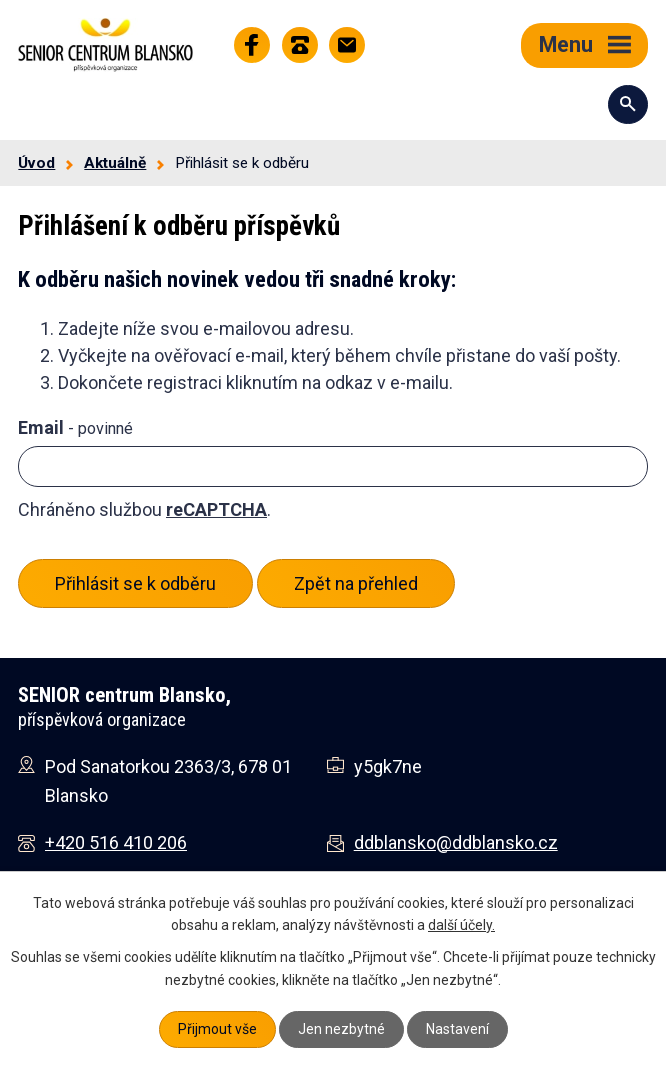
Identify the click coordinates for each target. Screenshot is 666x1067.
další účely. (461, 925)
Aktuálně (115, 163)
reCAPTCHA (216, 509)
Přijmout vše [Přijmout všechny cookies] (217, 1029)
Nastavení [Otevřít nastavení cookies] (457, 1029)
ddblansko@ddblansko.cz (456, 842)
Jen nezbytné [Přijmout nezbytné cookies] (341, 1029)
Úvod (36, 163)
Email (75, 427)
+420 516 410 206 (116, 842)
